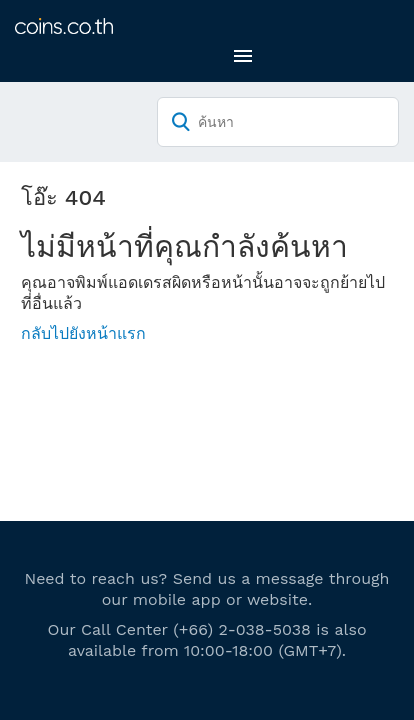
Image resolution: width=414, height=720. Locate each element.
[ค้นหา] (278, 122)
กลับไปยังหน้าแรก (83, 333)
